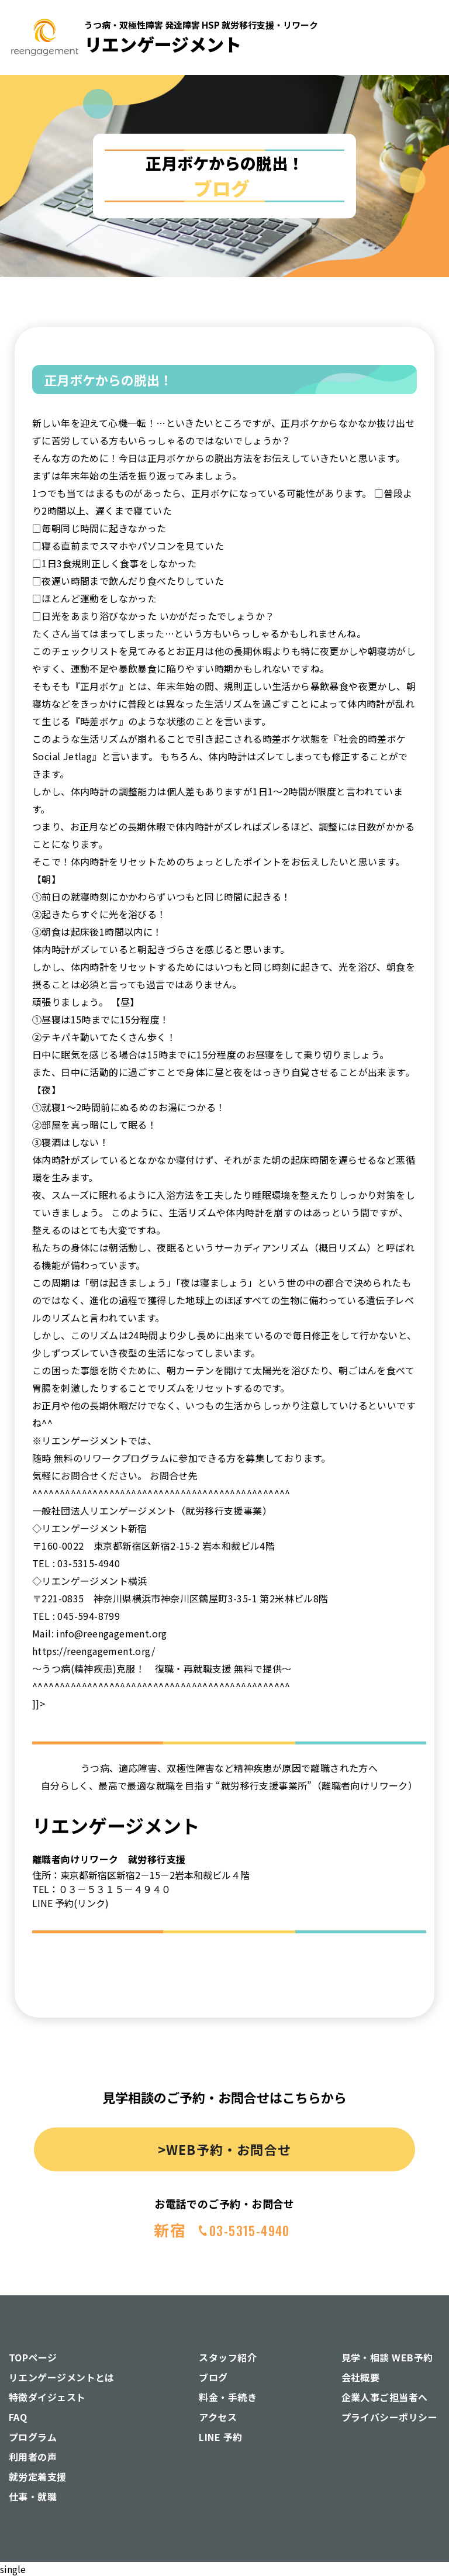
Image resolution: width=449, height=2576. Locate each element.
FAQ (18, 2417)
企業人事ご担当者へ (384, 2397)
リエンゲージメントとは (62, 2377)
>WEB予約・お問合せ (224, 2149)
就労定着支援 (38, 2477)
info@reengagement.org (111, 1633)
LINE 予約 (220, 2437)
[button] (419, 162)
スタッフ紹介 (228, 2357)
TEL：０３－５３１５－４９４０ (101, 1889)
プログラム (33, 2437)
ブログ (213, 2377)
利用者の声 (33, 2457)
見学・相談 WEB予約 (387, 2357)
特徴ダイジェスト (47, 2397)
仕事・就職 (33, 2496)
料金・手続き (228, 2397)
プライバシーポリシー (389, 2417)
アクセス (218, 2417)
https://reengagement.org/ (93, 1651)
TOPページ (33, 2357)
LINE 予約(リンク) (70, 1903)
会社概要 (360, 2377)
